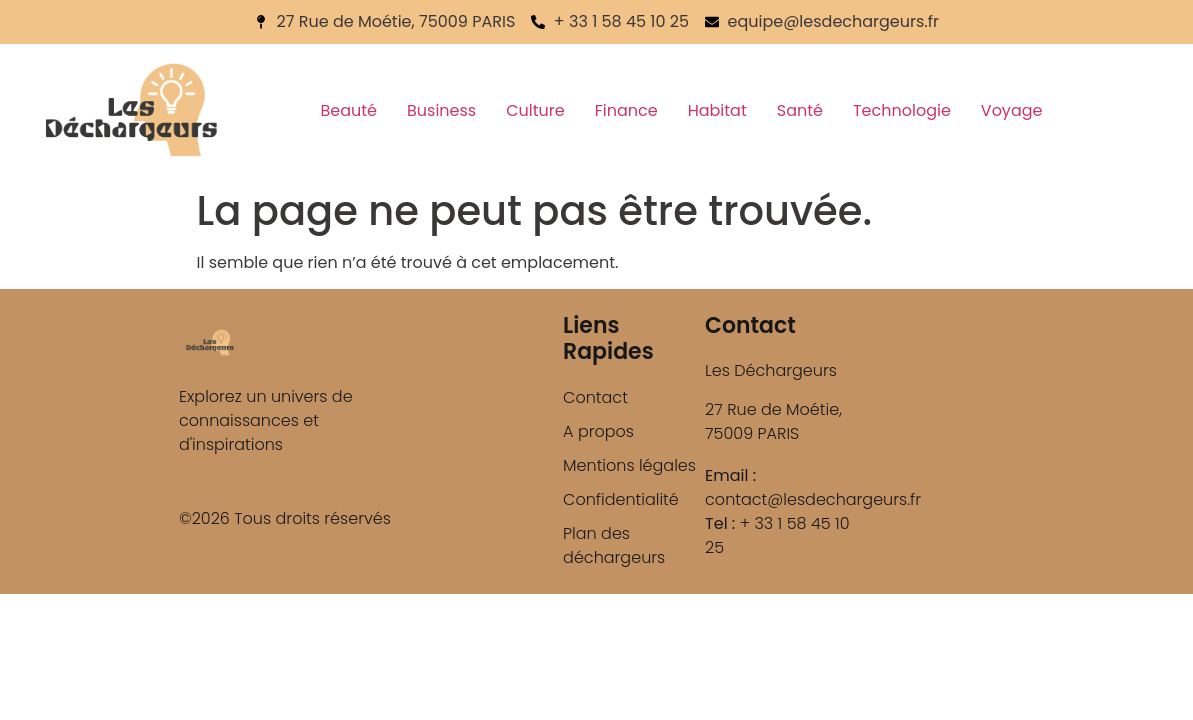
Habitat (717, 110)
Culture (535, 110)
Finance (626, 110)
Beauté (348, 110)
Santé (800, 110)
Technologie (902, 110)
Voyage (1012, 110)
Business (441, 110)
